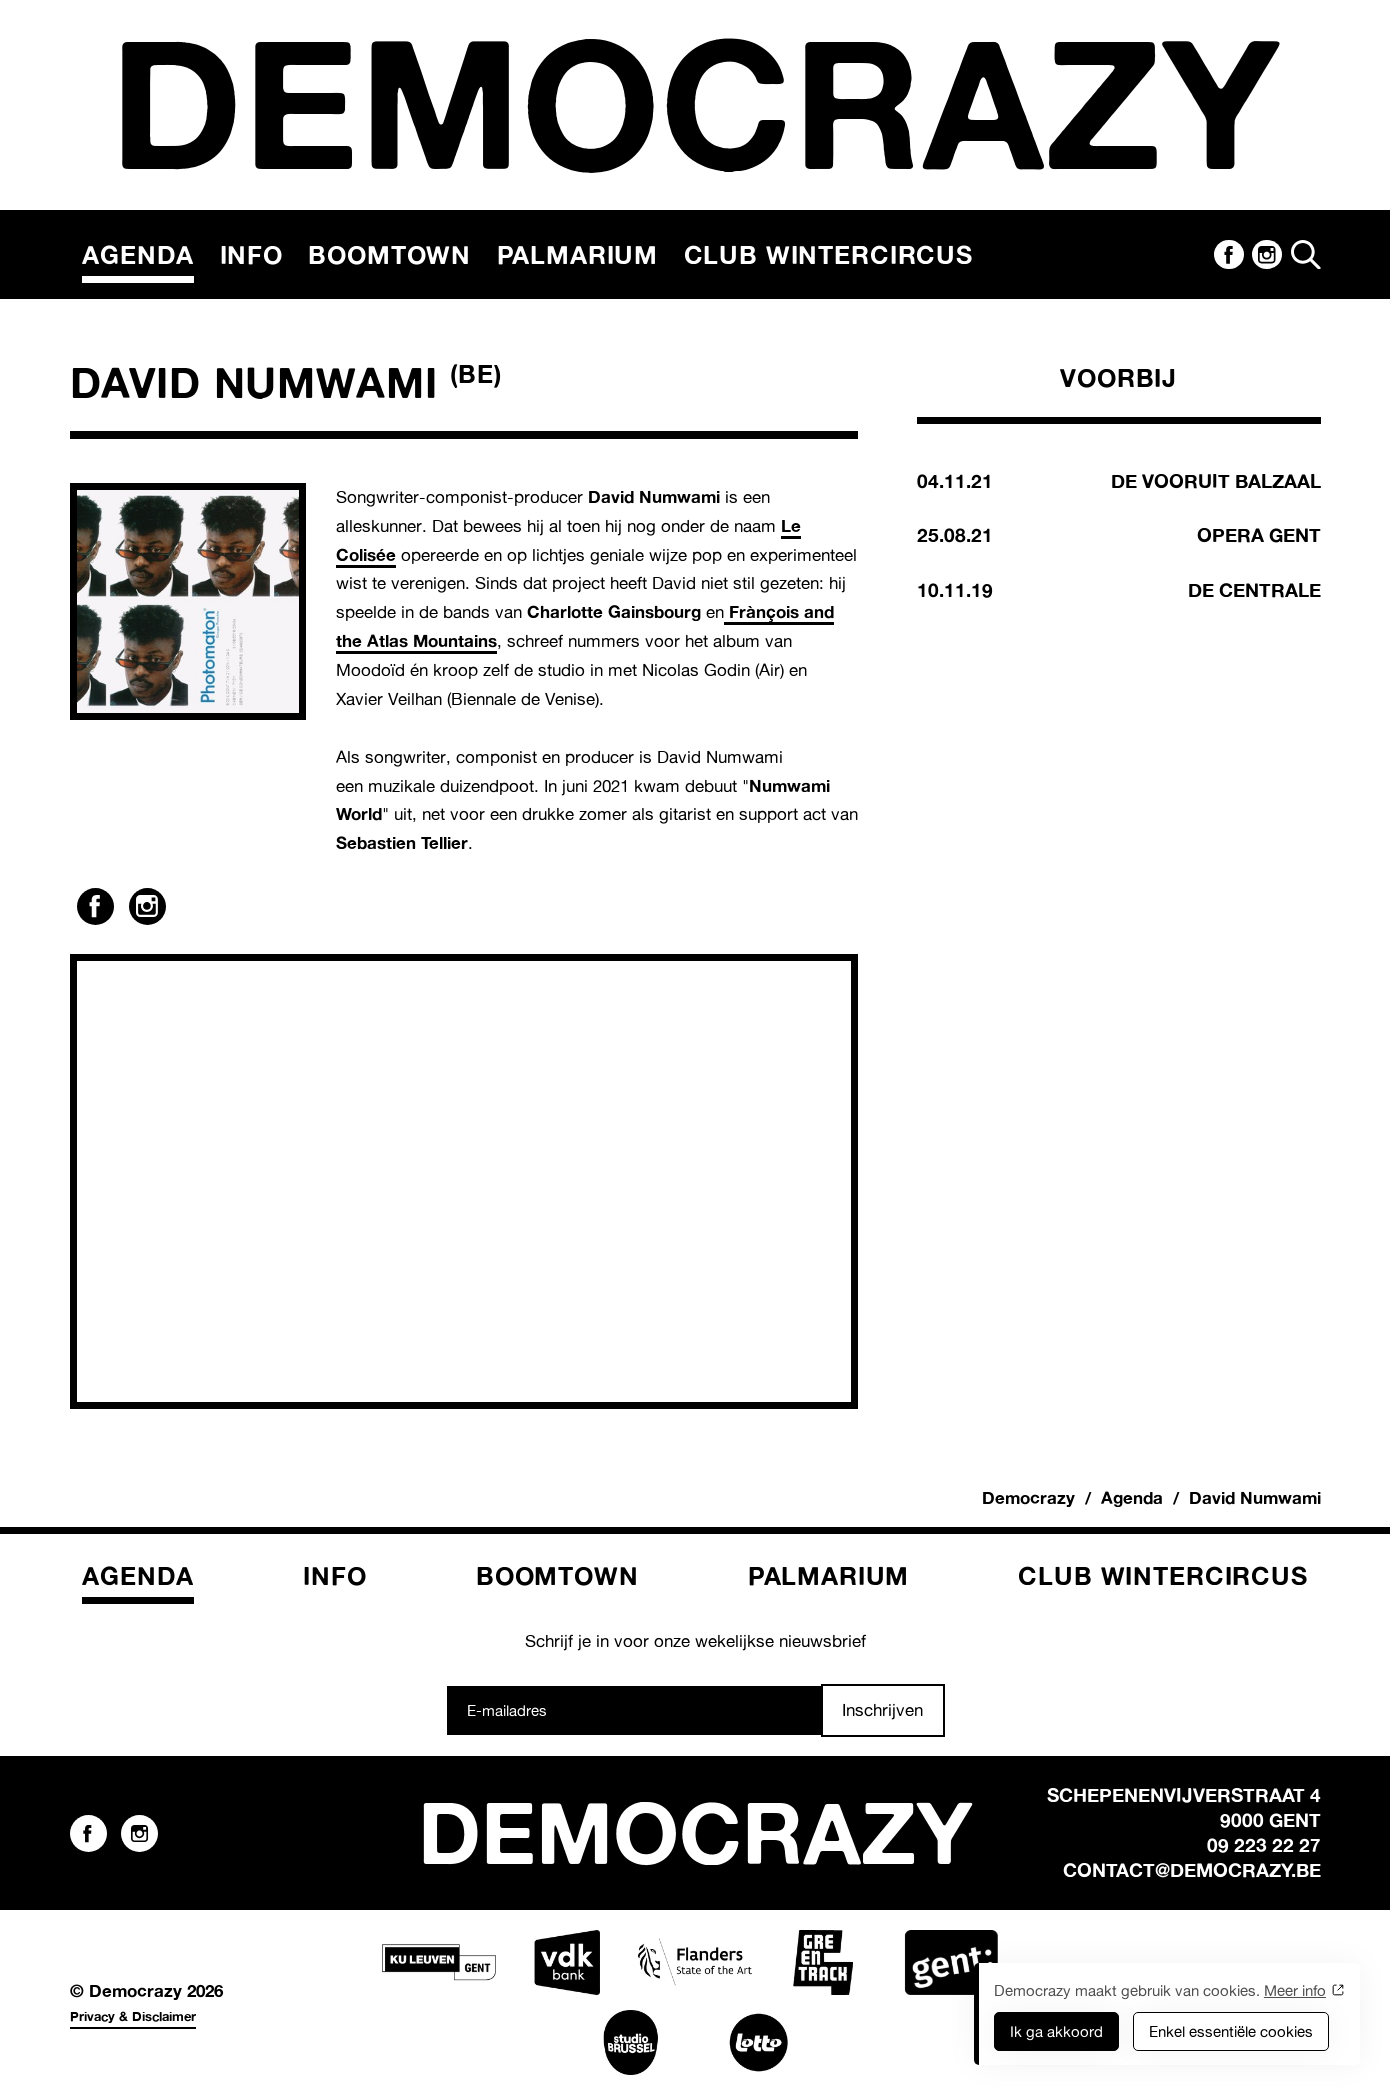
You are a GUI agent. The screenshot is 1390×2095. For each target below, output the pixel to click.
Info (251, 254)
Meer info (1295, 1990)
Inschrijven (882, 1709)
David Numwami (1255, 1497)
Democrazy (1028, 1497)
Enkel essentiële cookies (1231, 2031)
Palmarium (578, 254)
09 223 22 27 (1264, 1845)
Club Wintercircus (828, 254)
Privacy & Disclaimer (133, 2016)
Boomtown (389, 254)
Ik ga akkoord (1056, 2031)
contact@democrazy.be (1192, 1870)
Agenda (138, 254)
